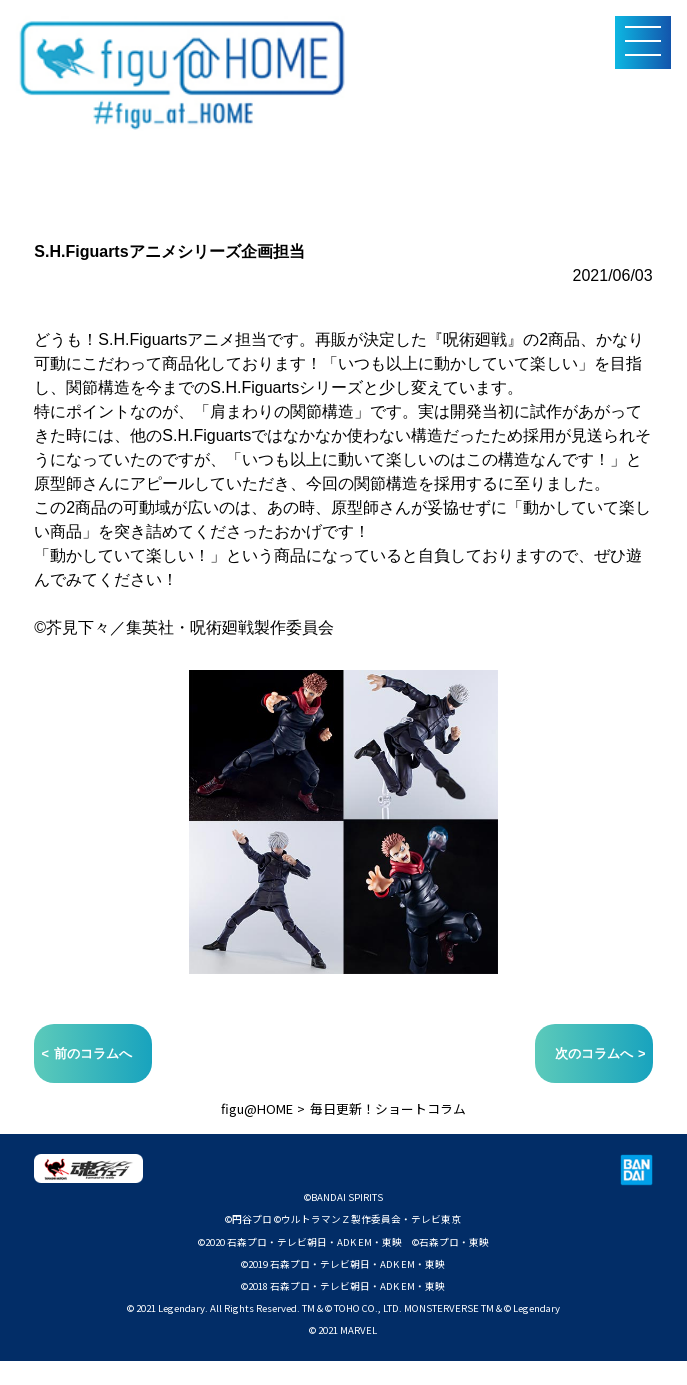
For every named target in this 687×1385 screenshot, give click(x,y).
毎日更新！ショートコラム (388, 1108)
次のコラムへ (594, 1053)
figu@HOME (257, 1108)
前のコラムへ (93, 1053)
